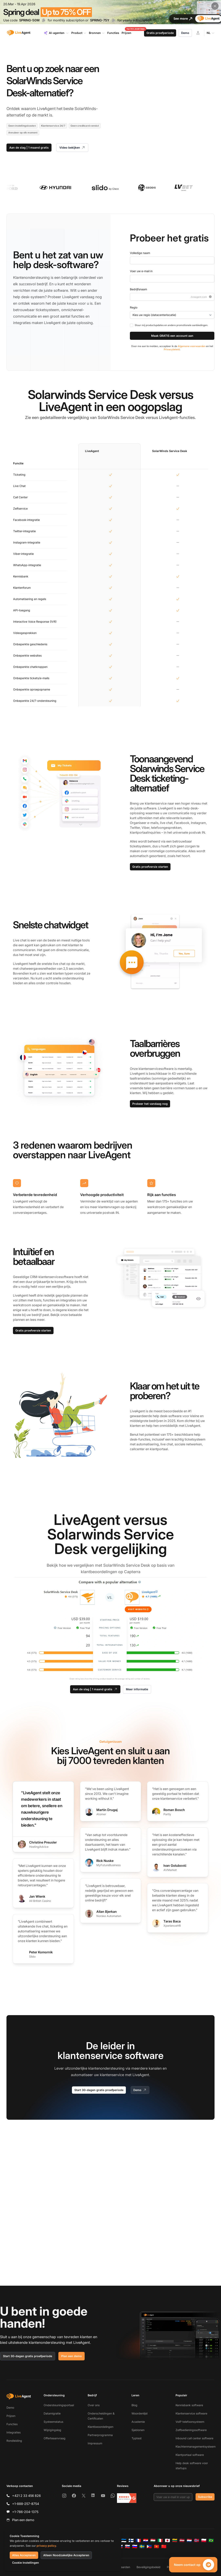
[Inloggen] (198, 33)
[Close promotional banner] (215, 6)
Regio (133, 307)
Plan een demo (71, 2356)
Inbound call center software (194, 2438)
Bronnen (97, 33)
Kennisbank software (189, 2405)
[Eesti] (123, 2540)
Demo (185, 33)
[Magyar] (152, 2540)
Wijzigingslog (52, 2430)
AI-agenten (56, 33)
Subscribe (205, 2496)
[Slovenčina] (127, 2546)
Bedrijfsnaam (138, 289)
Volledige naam (140, 253)
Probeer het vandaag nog (150, 1103)
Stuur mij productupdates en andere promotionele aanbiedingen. (171, 325)
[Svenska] (142, 2546)
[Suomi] (131, 2540)
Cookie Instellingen (25, 2562)
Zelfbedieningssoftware (191, 2430)
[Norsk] (196, 2540)
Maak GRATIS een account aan (172, 335)
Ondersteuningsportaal (59, 2405)
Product (78, 33)
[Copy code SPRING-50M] (43, 20)
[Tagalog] (149, 2546)
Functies (12, 2424)
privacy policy (46, 2545)
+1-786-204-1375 (25, 2512)
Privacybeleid (172, 349)
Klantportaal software (190, 2454)
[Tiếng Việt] (156, 2546)
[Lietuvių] (174, 2540)
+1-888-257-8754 (25, 2504)
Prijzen (10, 2416)
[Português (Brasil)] (211, 2540)
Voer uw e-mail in (141, 271)
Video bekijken (72, 148)
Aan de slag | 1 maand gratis (29, 147)
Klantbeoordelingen (100, 2426)
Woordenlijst (140, 2413)
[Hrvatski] (145, 2540)
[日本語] (167, 2540)
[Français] (138, 2540)
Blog (134, 2405)
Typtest (137, 2438)
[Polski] (203, 2540)
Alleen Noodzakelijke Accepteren (66, 2555)
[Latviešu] (182, 2540)
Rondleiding (14, 2440)
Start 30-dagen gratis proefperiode (98, 2090)
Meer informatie (137, 1689)
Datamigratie (52, 2413)
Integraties (13, 2432)
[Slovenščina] (134, 2546)
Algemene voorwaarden (191, 346)
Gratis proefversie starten (150, 866)
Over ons (94, 2405)
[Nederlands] (189, 2540)
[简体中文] (163, 2546)
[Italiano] (160, 2540)
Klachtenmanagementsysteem (196, 2446)
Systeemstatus (53, 2421)
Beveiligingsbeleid (148, 2567)
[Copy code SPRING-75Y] (113, 20)
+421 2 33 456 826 (26, 2496)
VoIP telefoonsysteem (190, 2421)
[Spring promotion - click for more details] (110, 12)
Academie (138, 2421)
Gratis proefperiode (160, 33)
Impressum (95, 2443)
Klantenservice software (191, 2413)
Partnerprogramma (100, 2435)
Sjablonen (138, 2430)
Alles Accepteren (24, 2555)
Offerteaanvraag (54, 2438)
